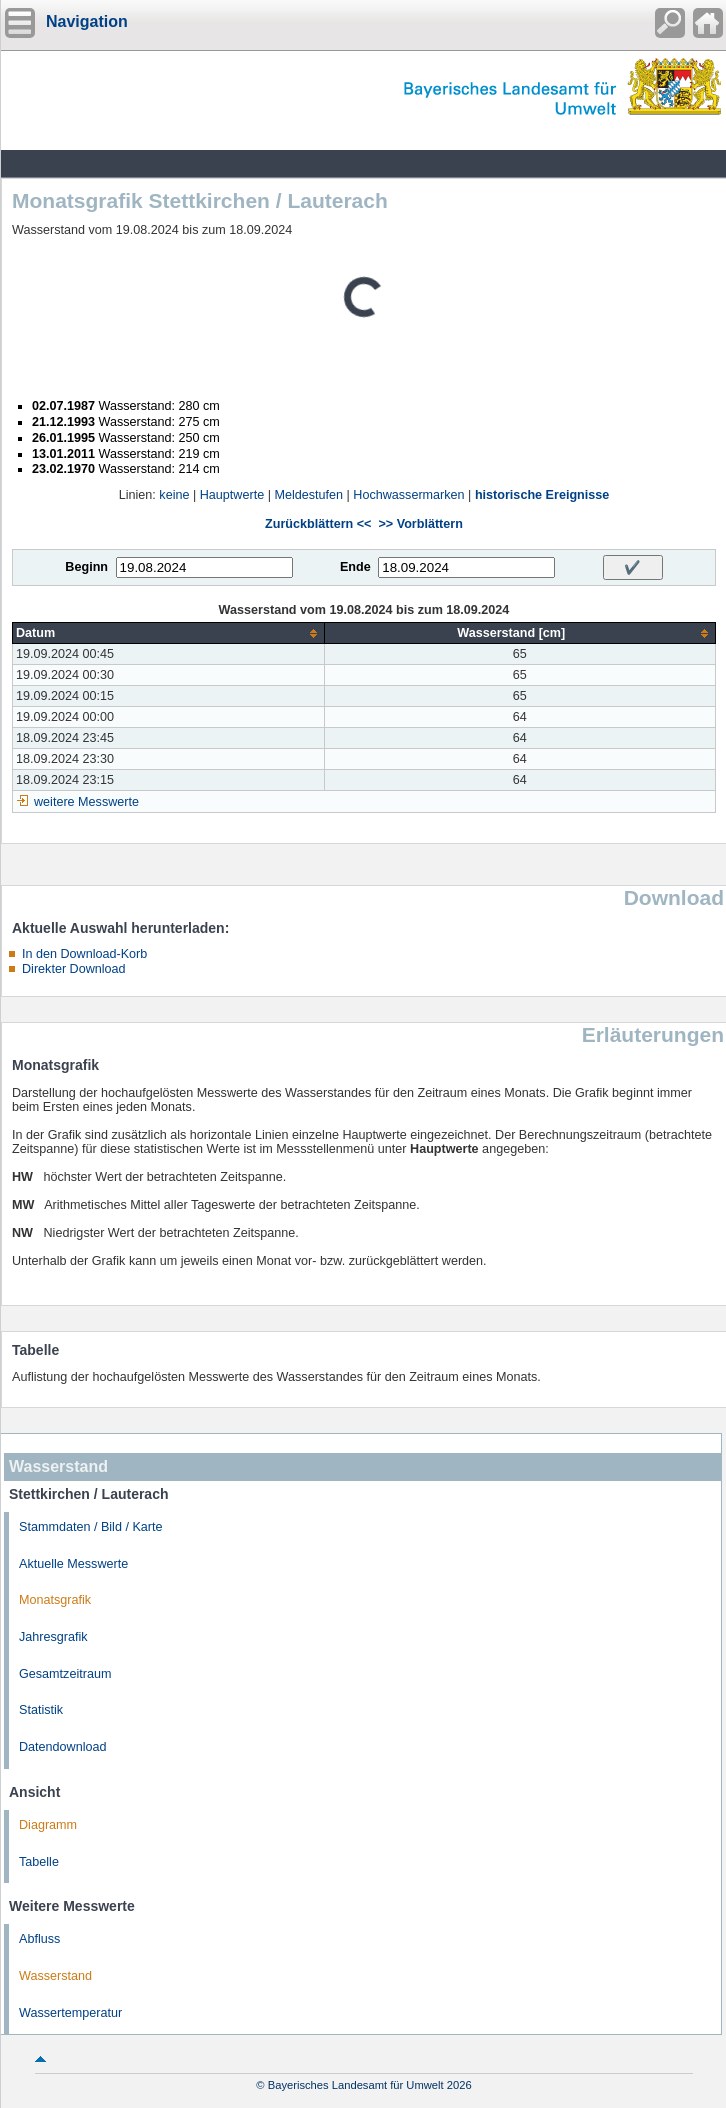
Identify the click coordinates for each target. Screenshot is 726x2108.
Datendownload (63, 1747)
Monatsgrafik (55, 1600)
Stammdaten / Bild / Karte (91, 1527)
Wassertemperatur (70, 2013)
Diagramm (48, 1825)
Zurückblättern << (318, 524)
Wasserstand (55, 1976)
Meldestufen (308, 495)
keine (174, 495)
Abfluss (39, 1939)
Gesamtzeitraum (65, 1674)
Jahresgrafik (53, 1637)
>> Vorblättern (420, 524)
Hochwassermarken (408, 495)
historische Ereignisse (542, 495)
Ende (355, 567)
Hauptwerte (232, 495)
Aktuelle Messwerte (73, 1564)
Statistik (41, 1710)
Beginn (86, 567)
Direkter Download (74, 969)
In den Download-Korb (84, 954)
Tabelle (39, 1862)
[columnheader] (169, 633)
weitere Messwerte (86, 802)
